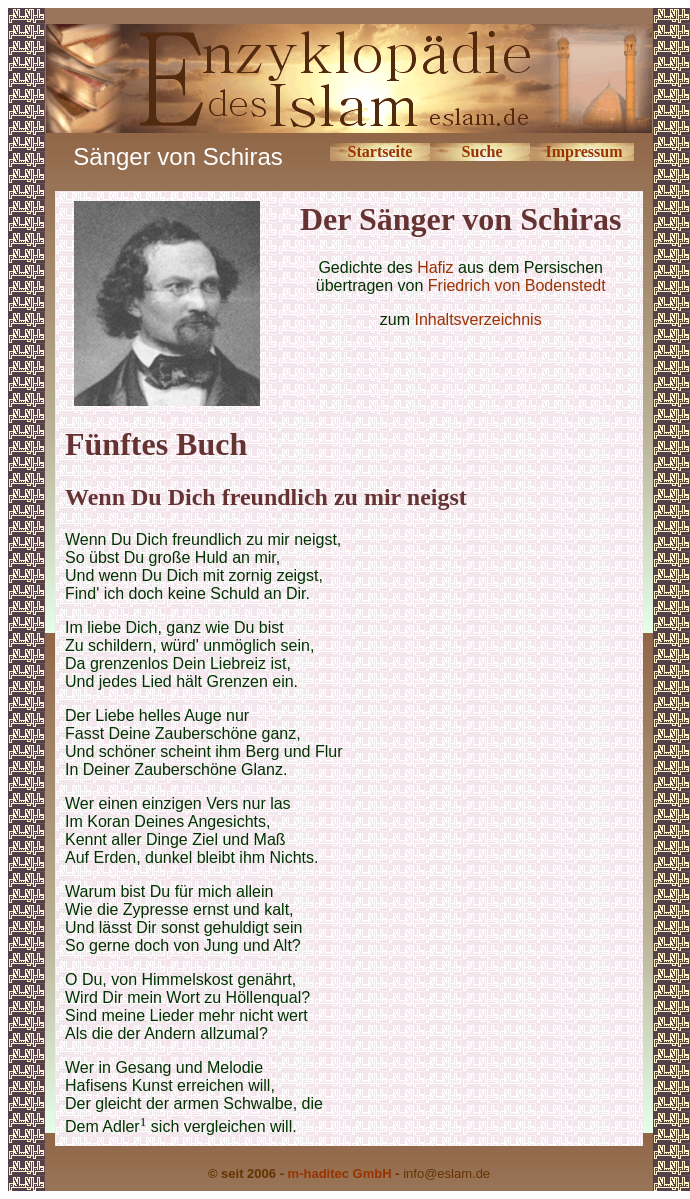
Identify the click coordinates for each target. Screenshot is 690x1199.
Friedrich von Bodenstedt (517, 285)
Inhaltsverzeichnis (477, 319)
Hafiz (435, 267)
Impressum (584, 151)
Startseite (380, 151)
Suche (482, 151)
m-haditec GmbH (340, 1173)
